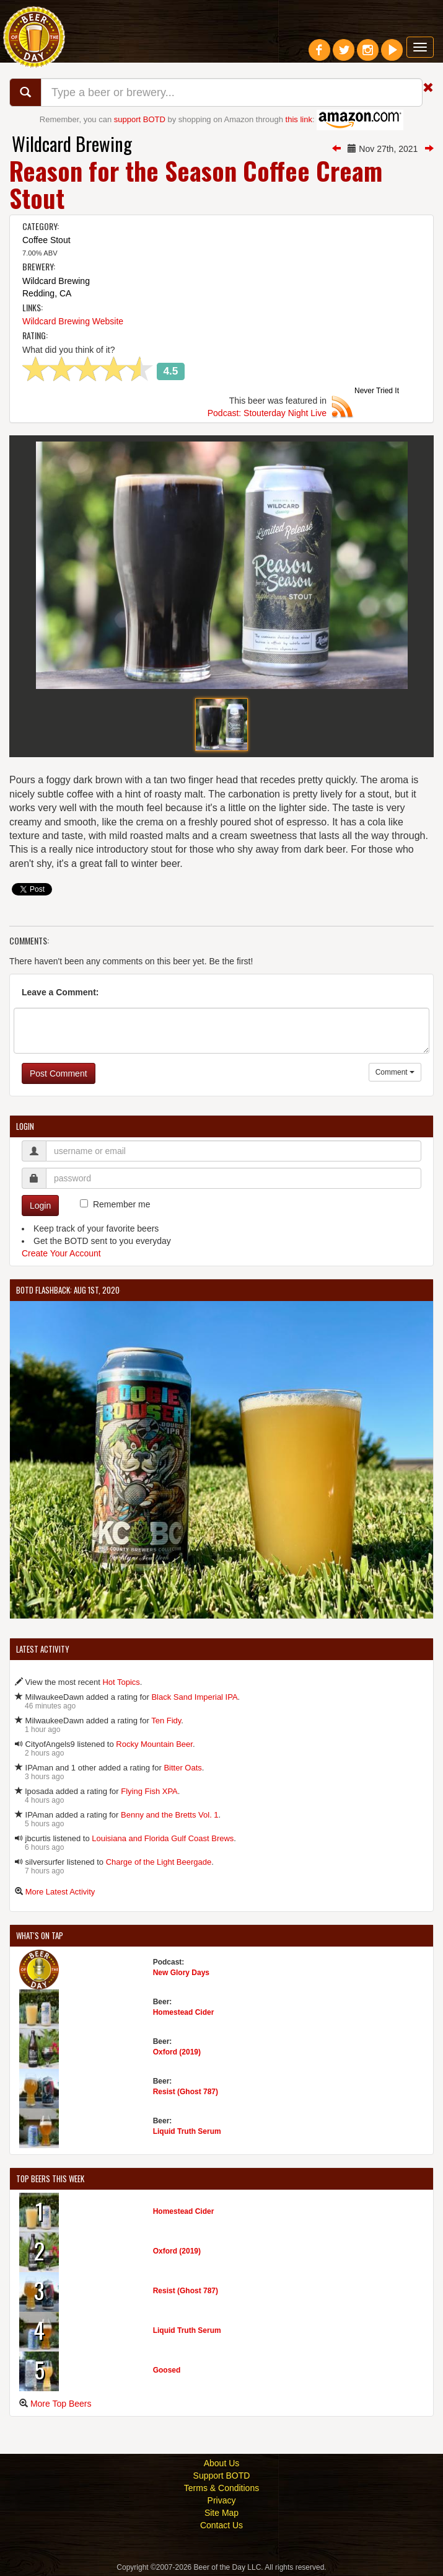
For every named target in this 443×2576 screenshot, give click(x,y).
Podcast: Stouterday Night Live (267, 413)
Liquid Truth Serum (187, 2131)
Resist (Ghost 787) (185, 2091)
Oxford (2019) (177, 2052)
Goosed (167, 2370)
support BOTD (139, 119)
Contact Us (221, 2525)
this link (299, 119)
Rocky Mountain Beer (154, 1744)
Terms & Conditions (221, 2488)
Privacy (222, 2500)
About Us (222, 2463)
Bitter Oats (182, 1767)
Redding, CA (46, 293)
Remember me (122, 1204)
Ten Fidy (166, 1720)
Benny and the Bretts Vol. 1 (170, 1814)
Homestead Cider (183, 2012)
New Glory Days (181, 1972)
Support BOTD (221, 2476)
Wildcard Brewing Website (72, 321)
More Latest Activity (60, 1891)
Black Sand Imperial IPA (194, 1697)
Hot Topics (120, 1682)
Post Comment (58, 1073)
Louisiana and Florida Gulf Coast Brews (163, 1838)
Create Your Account (61, 1253)
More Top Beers (61, 2404)
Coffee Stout (46, 240)
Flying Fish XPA (149, 1791)
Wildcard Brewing (72, 144)
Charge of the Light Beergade (159, 1862)
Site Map (221, 2513)
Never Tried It (376, 391)
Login (40, 1205)
